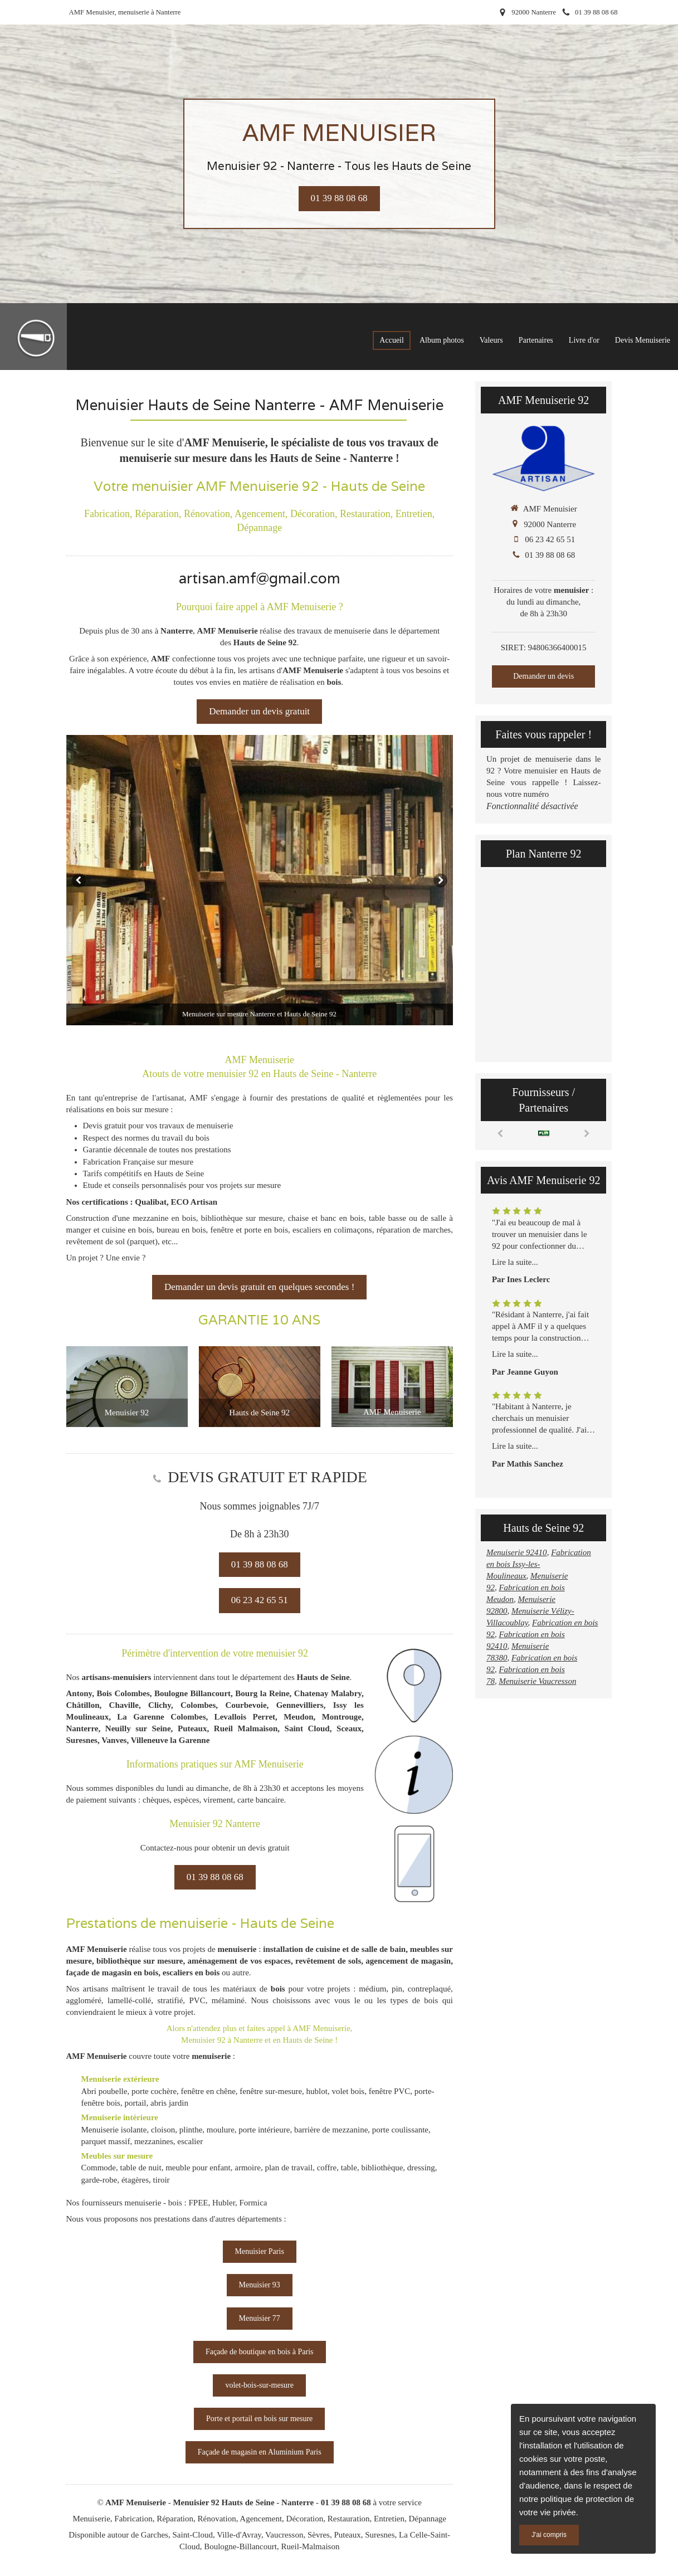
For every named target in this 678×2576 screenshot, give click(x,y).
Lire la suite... (515, 1262)
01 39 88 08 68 (550, 555)
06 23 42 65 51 (550, 539)
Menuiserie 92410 (516, 1552)
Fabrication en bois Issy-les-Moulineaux (538, 1564)
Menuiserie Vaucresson (537, 1681)
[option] (259, 880)
